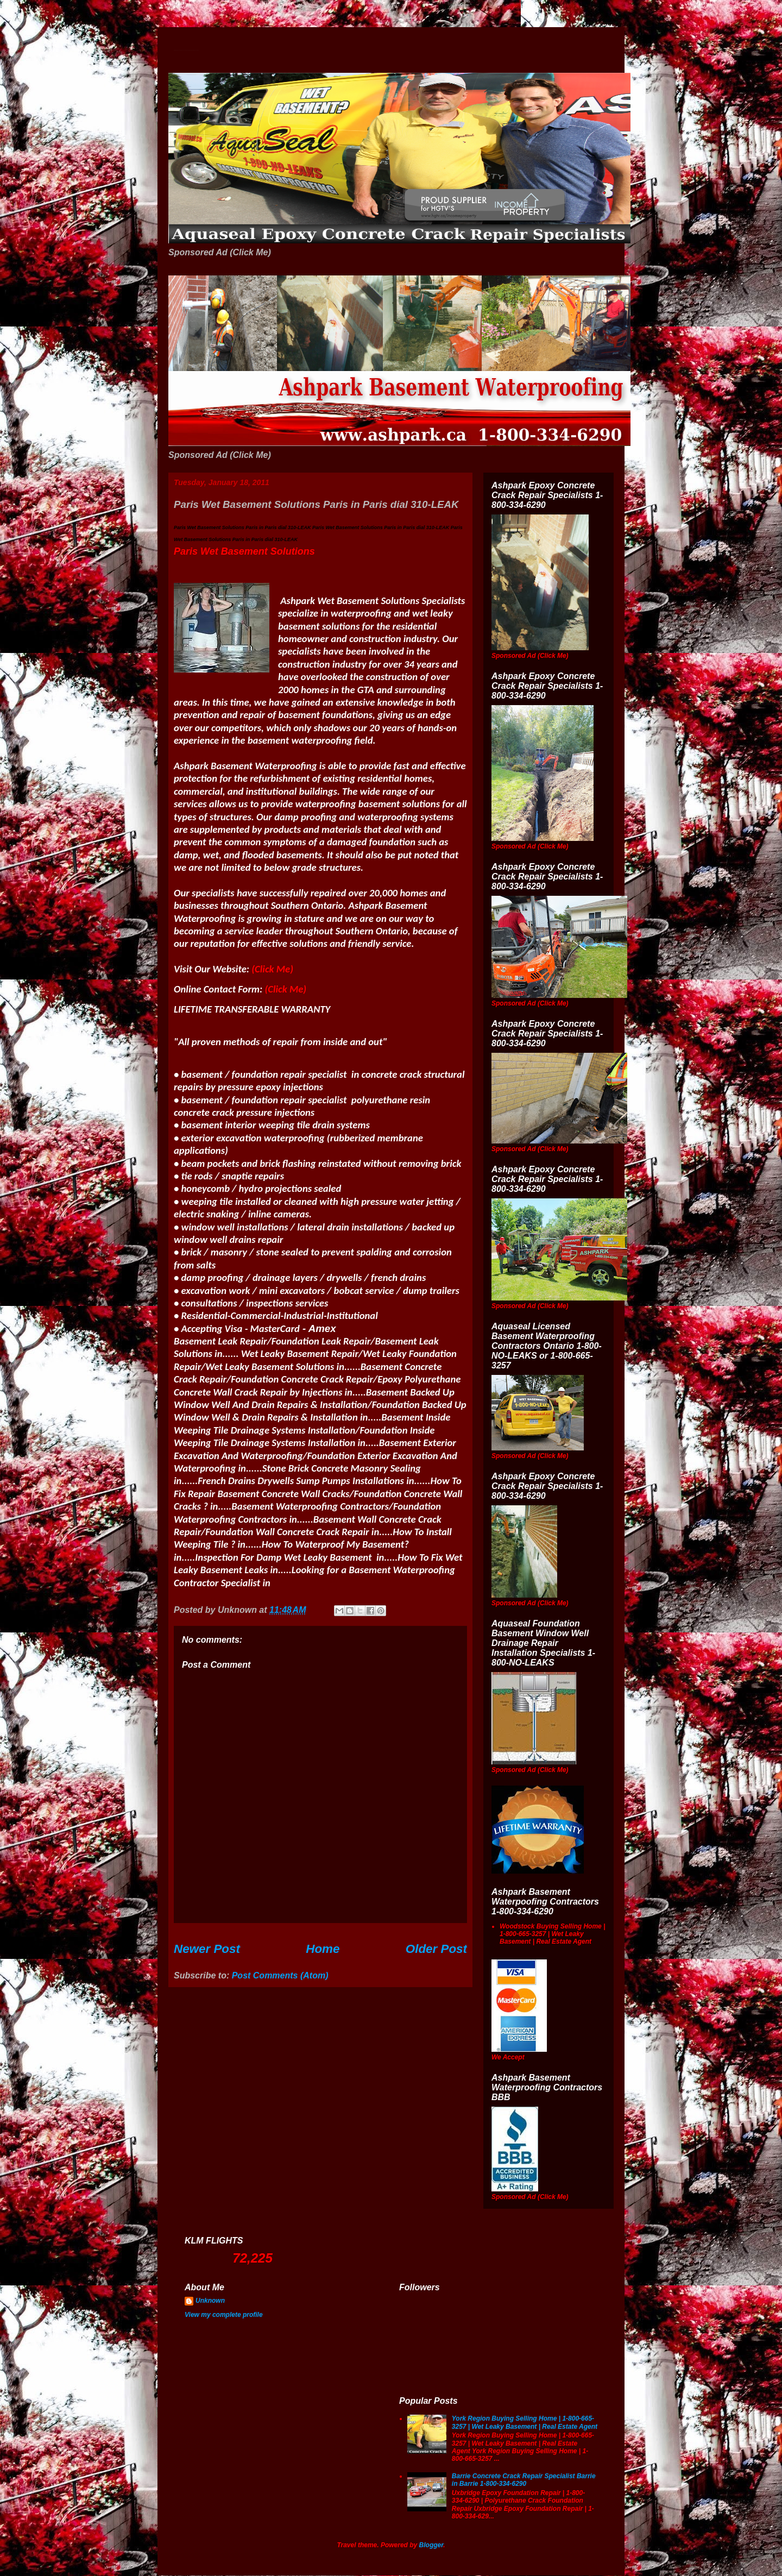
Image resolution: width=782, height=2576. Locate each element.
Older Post (436, 1949)
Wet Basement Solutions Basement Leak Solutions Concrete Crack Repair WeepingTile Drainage (186, 50)
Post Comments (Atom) (280, 1975)
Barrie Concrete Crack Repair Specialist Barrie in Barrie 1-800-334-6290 (524, 2479)
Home (322, 1949)
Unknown (210, 2300)
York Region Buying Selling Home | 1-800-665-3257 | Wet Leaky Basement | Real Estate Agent (524, 2422)
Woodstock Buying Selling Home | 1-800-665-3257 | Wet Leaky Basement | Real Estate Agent (552, 1934)
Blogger (431, 2545)
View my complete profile (224, 2315)
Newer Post (207, 1949)
